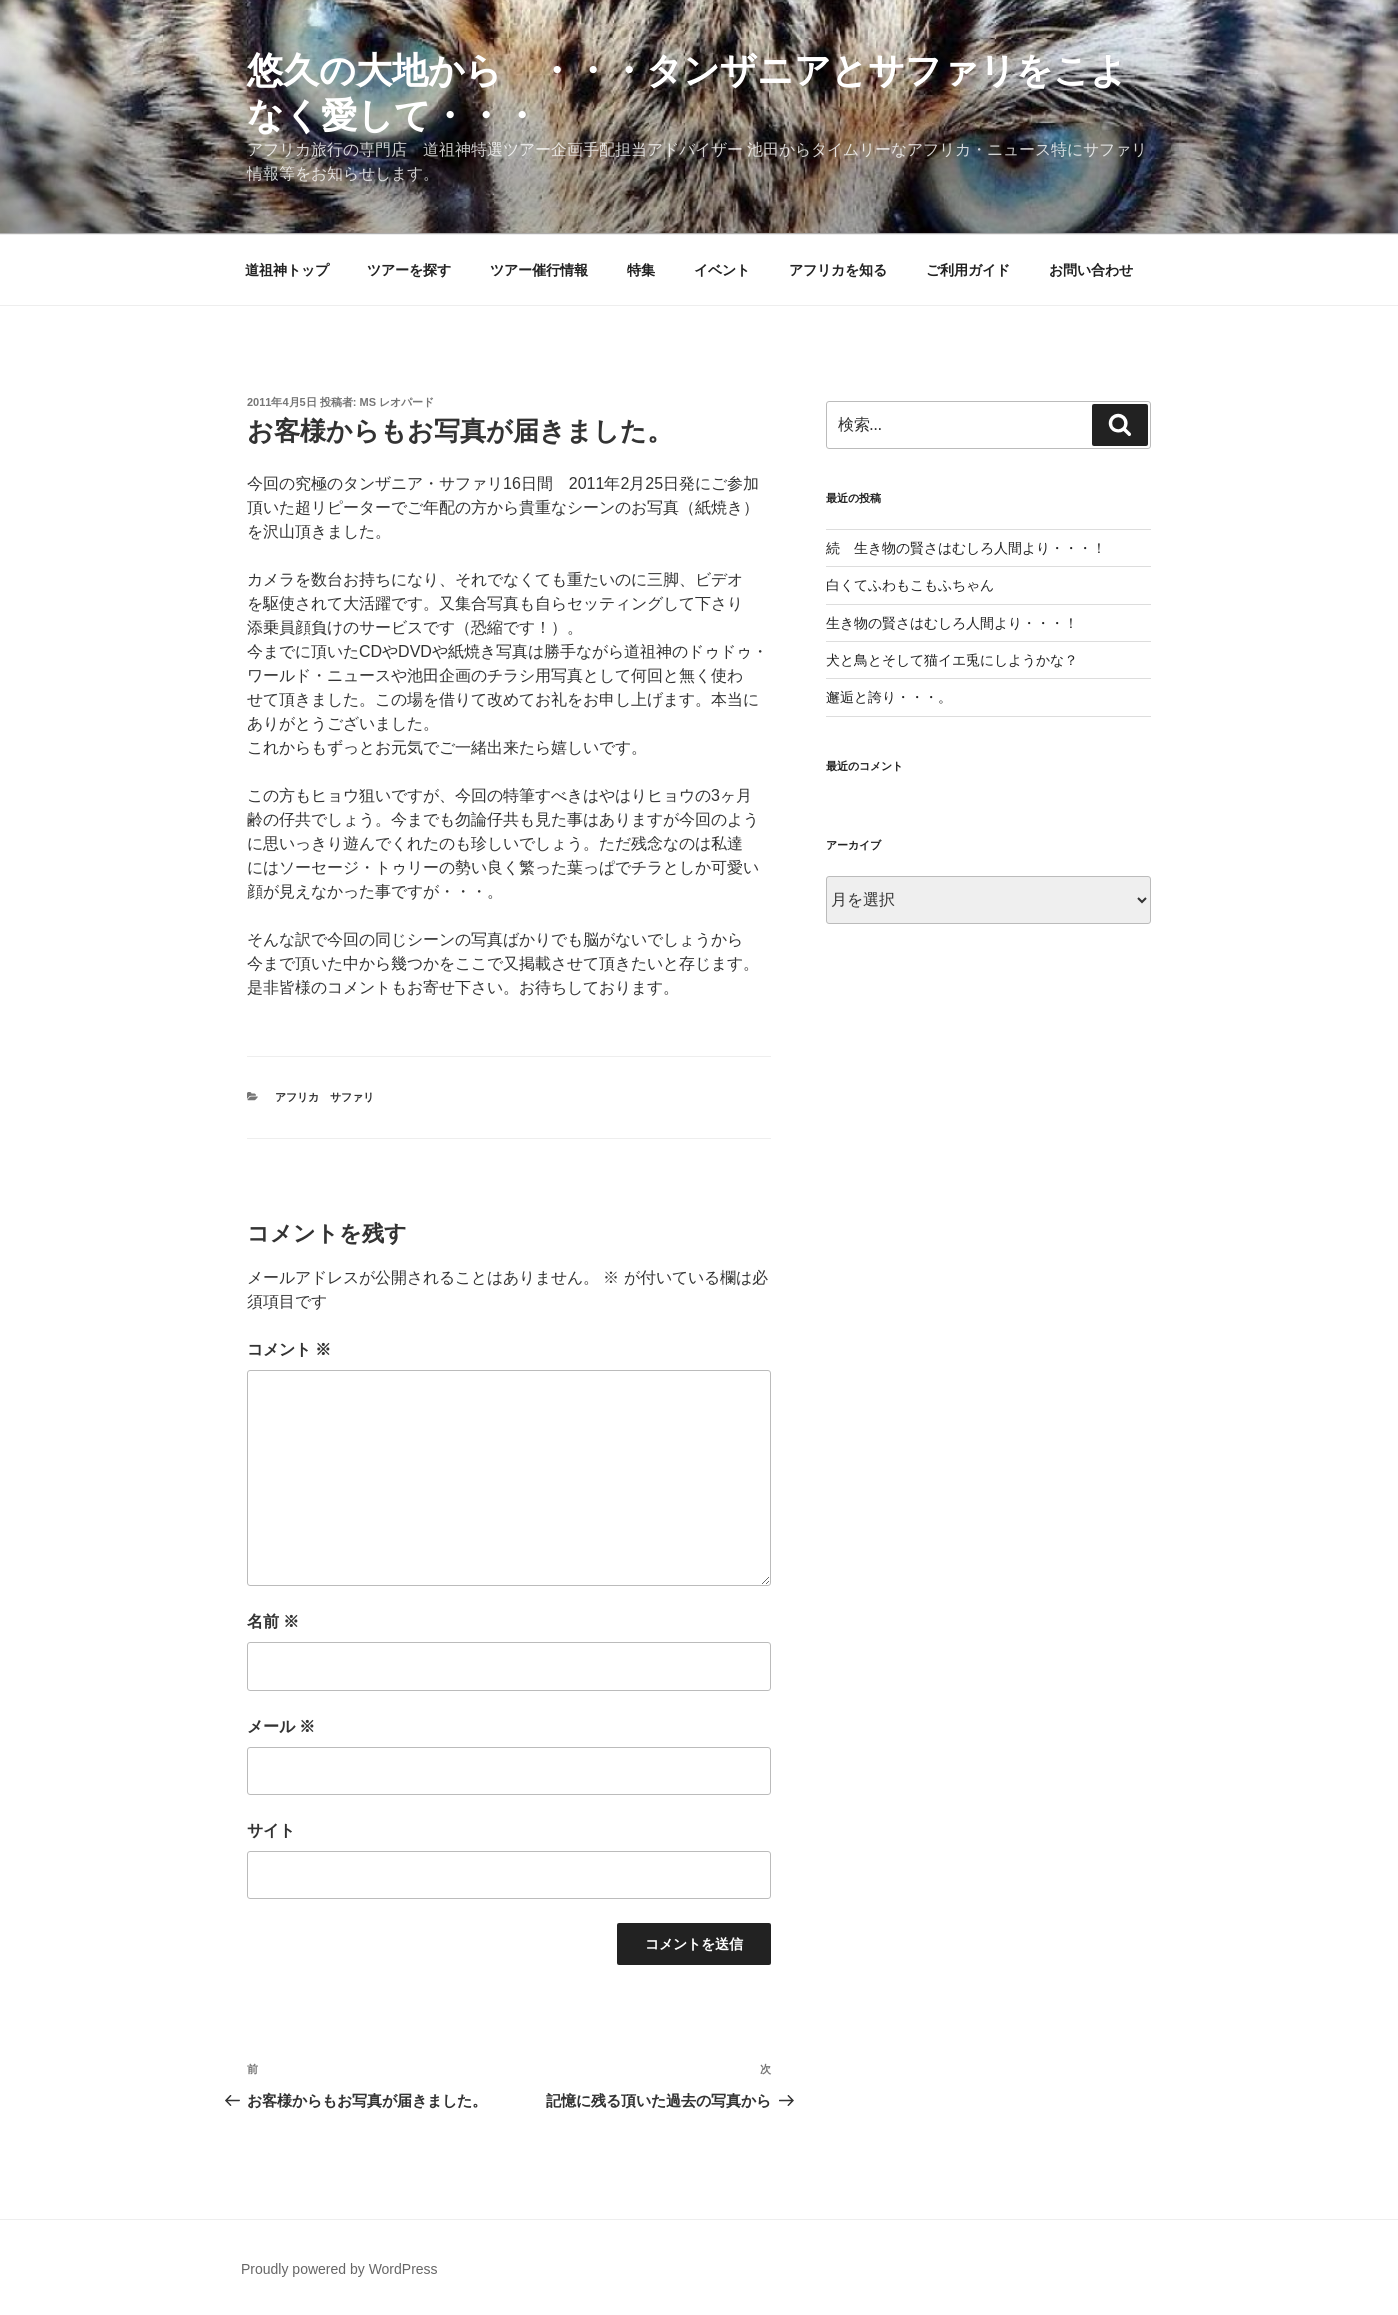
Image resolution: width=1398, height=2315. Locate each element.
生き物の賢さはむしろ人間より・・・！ (952, 623)
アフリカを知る (838, 270)
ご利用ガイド (968, 270)
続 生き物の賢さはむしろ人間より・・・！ (966, 548)
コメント (289, 1349)
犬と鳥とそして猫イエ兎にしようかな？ (952, 660)
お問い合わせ (1091, 270)
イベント (722, 270)
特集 (641, 270)
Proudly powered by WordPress (339, 2269)
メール (281, 1726)
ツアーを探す (409, 270)
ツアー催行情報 (539, 270)
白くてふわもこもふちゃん (910, 585)
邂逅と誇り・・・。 (889, 697)
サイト (271, 1830)
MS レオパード (397, 402)
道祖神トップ (287, 270)
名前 (273, 1621)
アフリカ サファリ (324, 1097)
